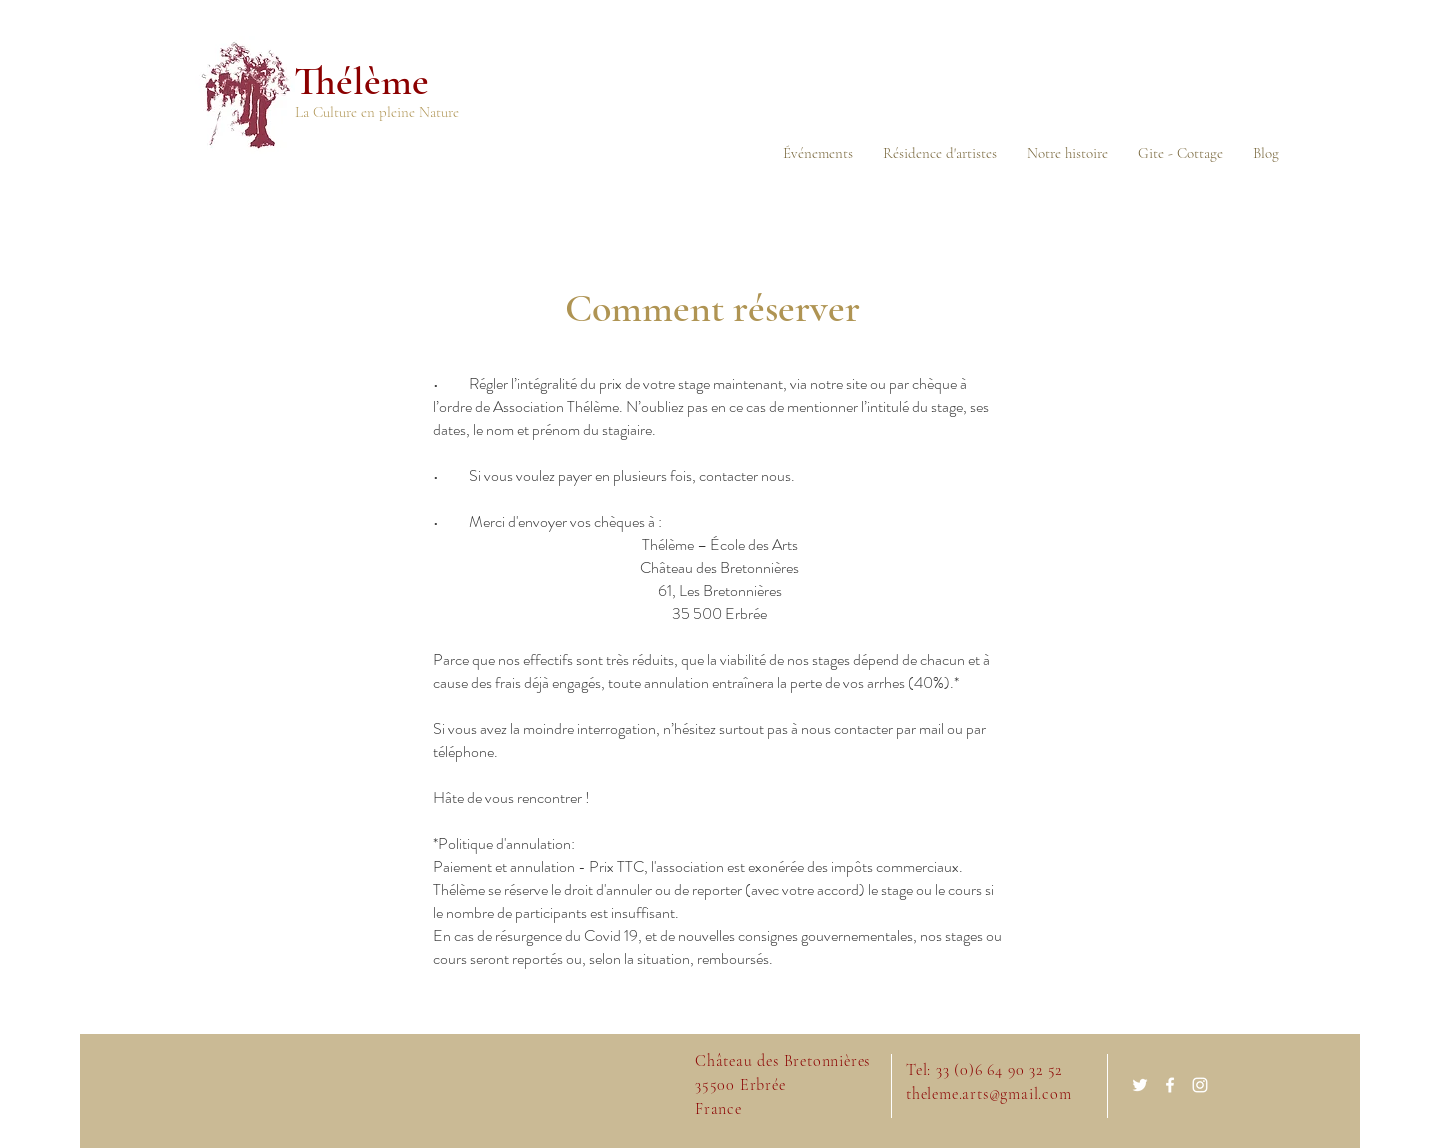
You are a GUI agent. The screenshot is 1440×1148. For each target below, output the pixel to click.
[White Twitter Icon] (1140, 1085)
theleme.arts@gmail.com (989, 1094)
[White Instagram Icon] (1200, 1085)
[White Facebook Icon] (1170, 1085)
